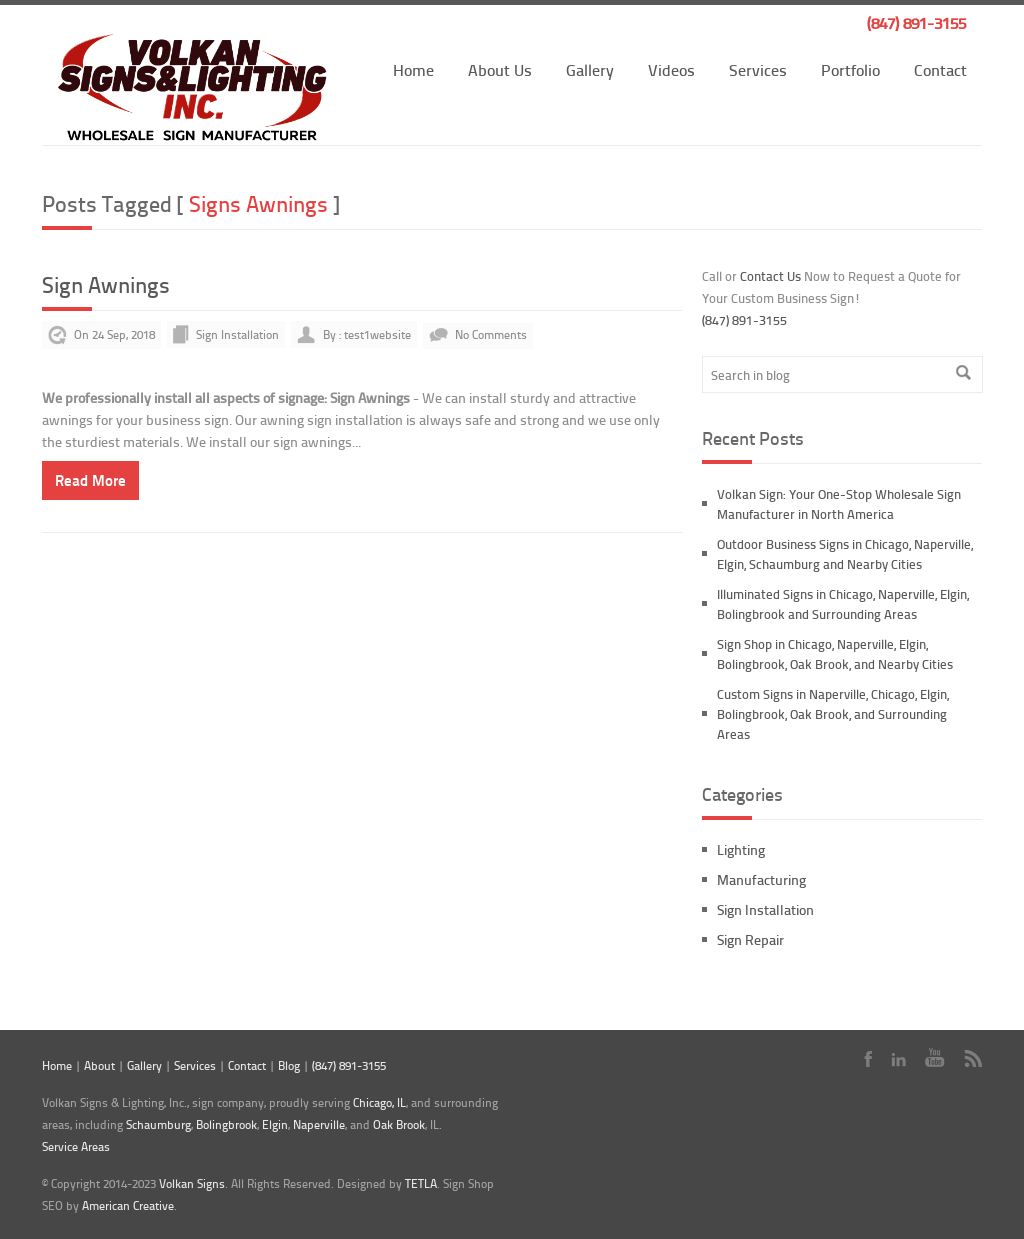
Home (413, 69)
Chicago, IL (379, 1102)
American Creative (128, 1205)
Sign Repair (750, 939)
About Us (500, 69)
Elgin (275, 1124)
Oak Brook (399, 1124)
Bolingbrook (226, 1124)
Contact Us (770, 276)
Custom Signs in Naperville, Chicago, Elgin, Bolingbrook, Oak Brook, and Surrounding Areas (833, 714)
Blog (289, 1065)
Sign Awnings (106, 284)
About (99, 1065)
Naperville (319, 1124)
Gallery (590, 69)
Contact (940, 69)
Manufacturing (761, 879)
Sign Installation (237, 335)
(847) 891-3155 (916, 22)
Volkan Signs (192, 1183)
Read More (90, 480)
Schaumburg (158, 1124)
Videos (671, 69)
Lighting (741, 849)
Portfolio (850, 69)
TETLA (421, 1183)
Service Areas (76, 1146)
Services (758, 69)
